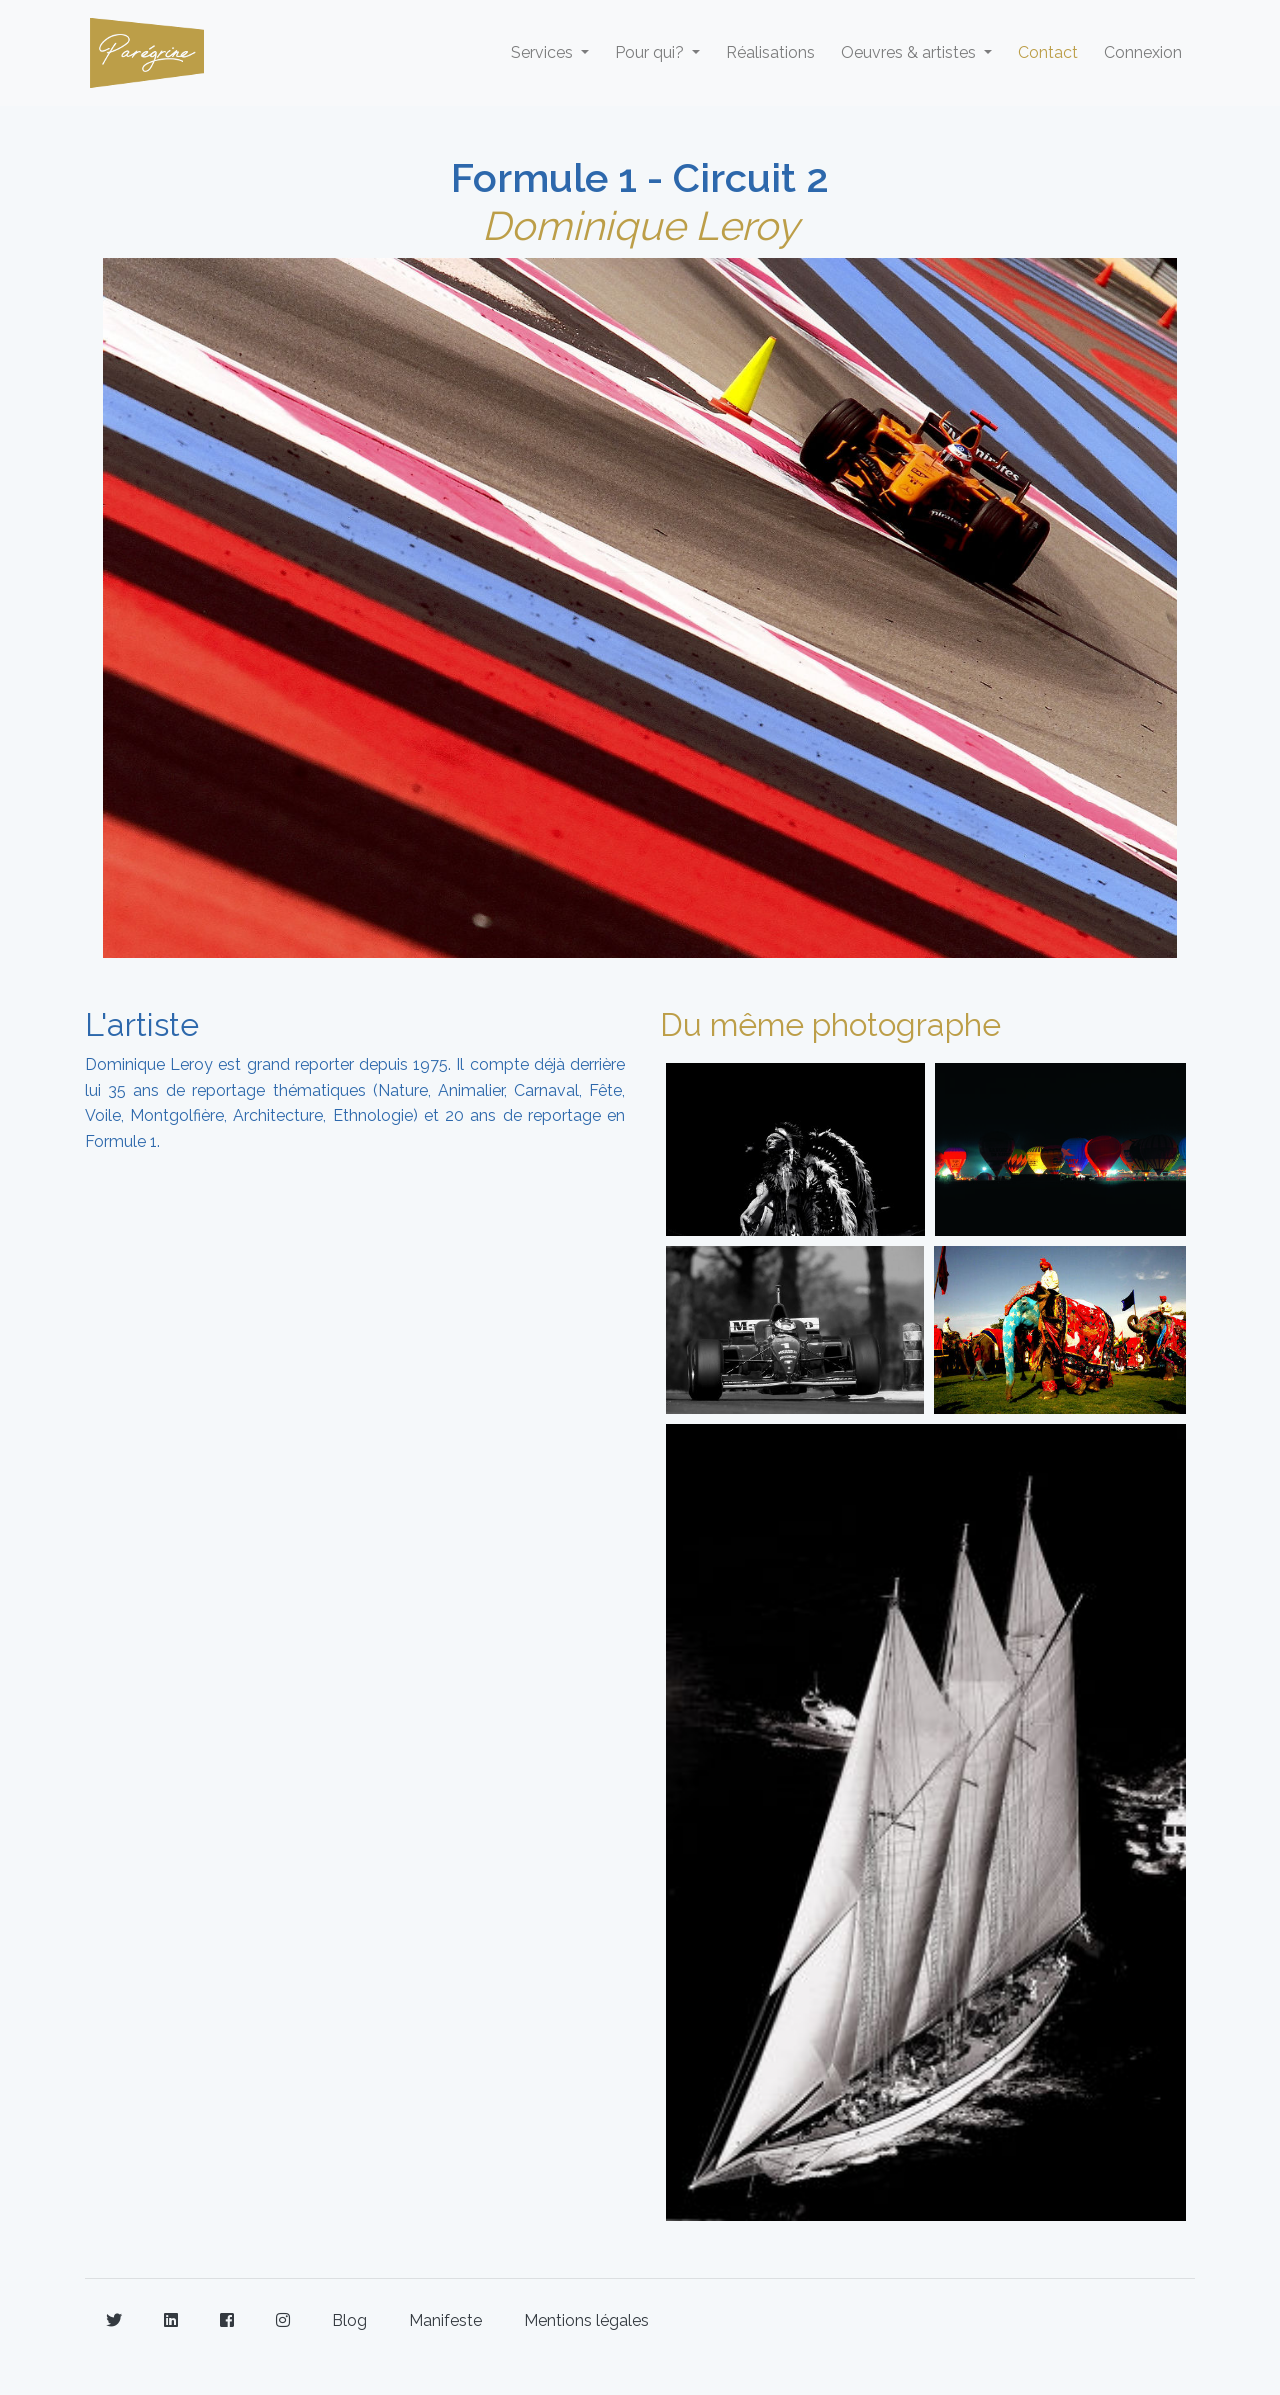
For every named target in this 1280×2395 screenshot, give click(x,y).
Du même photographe (830, 1024)
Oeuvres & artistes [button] (910, 52)
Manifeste (445, 2320)
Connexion (1143, 52)
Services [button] (544, 52)
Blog (349, 2320)
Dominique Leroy (640, 225)
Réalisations (770, 52)
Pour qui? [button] (651, 52)
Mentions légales (586, 2320)
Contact (1048, 52)
